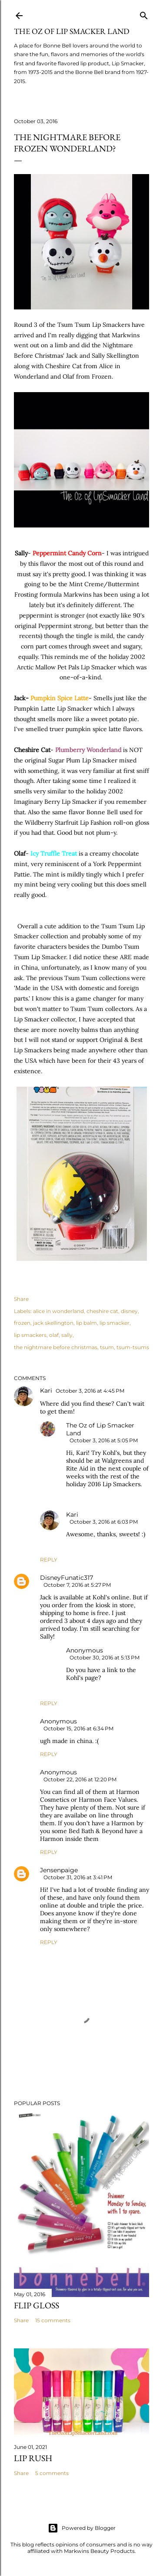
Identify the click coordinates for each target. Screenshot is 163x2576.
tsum (107, 1347)
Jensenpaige (59, 1870)
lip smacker (115, 1323)
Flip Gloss (36, 2305)
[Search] (144, 13)
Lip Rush (33, 2458)
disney (129, 1311)
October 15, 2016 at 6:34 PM (78, 1728)
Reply (48, 1559)
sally (67, 1335)
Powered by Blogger (82, 2528)
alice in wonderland (58, 1311)
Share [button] (21, 1299)
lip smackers (30, 1335)
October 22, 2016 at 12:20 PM (79, 1779)
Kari (46, 1390)
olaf (54, 1335)
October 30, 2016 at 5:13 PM (105, 1657)
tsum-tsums (132, 1347)
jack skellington (53, 1323)
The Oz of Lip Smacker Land (72, 31)
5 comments (52, 2473)
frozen (22, 1323)
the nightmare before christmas (55, 1347)
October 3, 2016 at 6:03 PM (104, 1521)
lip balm (86, 1323)
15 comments (52, 2320)
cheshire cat (102, 1311)
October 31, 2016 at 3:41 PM (77, 1877)
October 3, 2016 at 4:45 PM (90, 1390)
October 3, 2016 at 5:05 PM (104, 1440)
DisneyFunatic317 (66, 1578)
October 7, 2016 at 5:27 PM (77, 1585)
